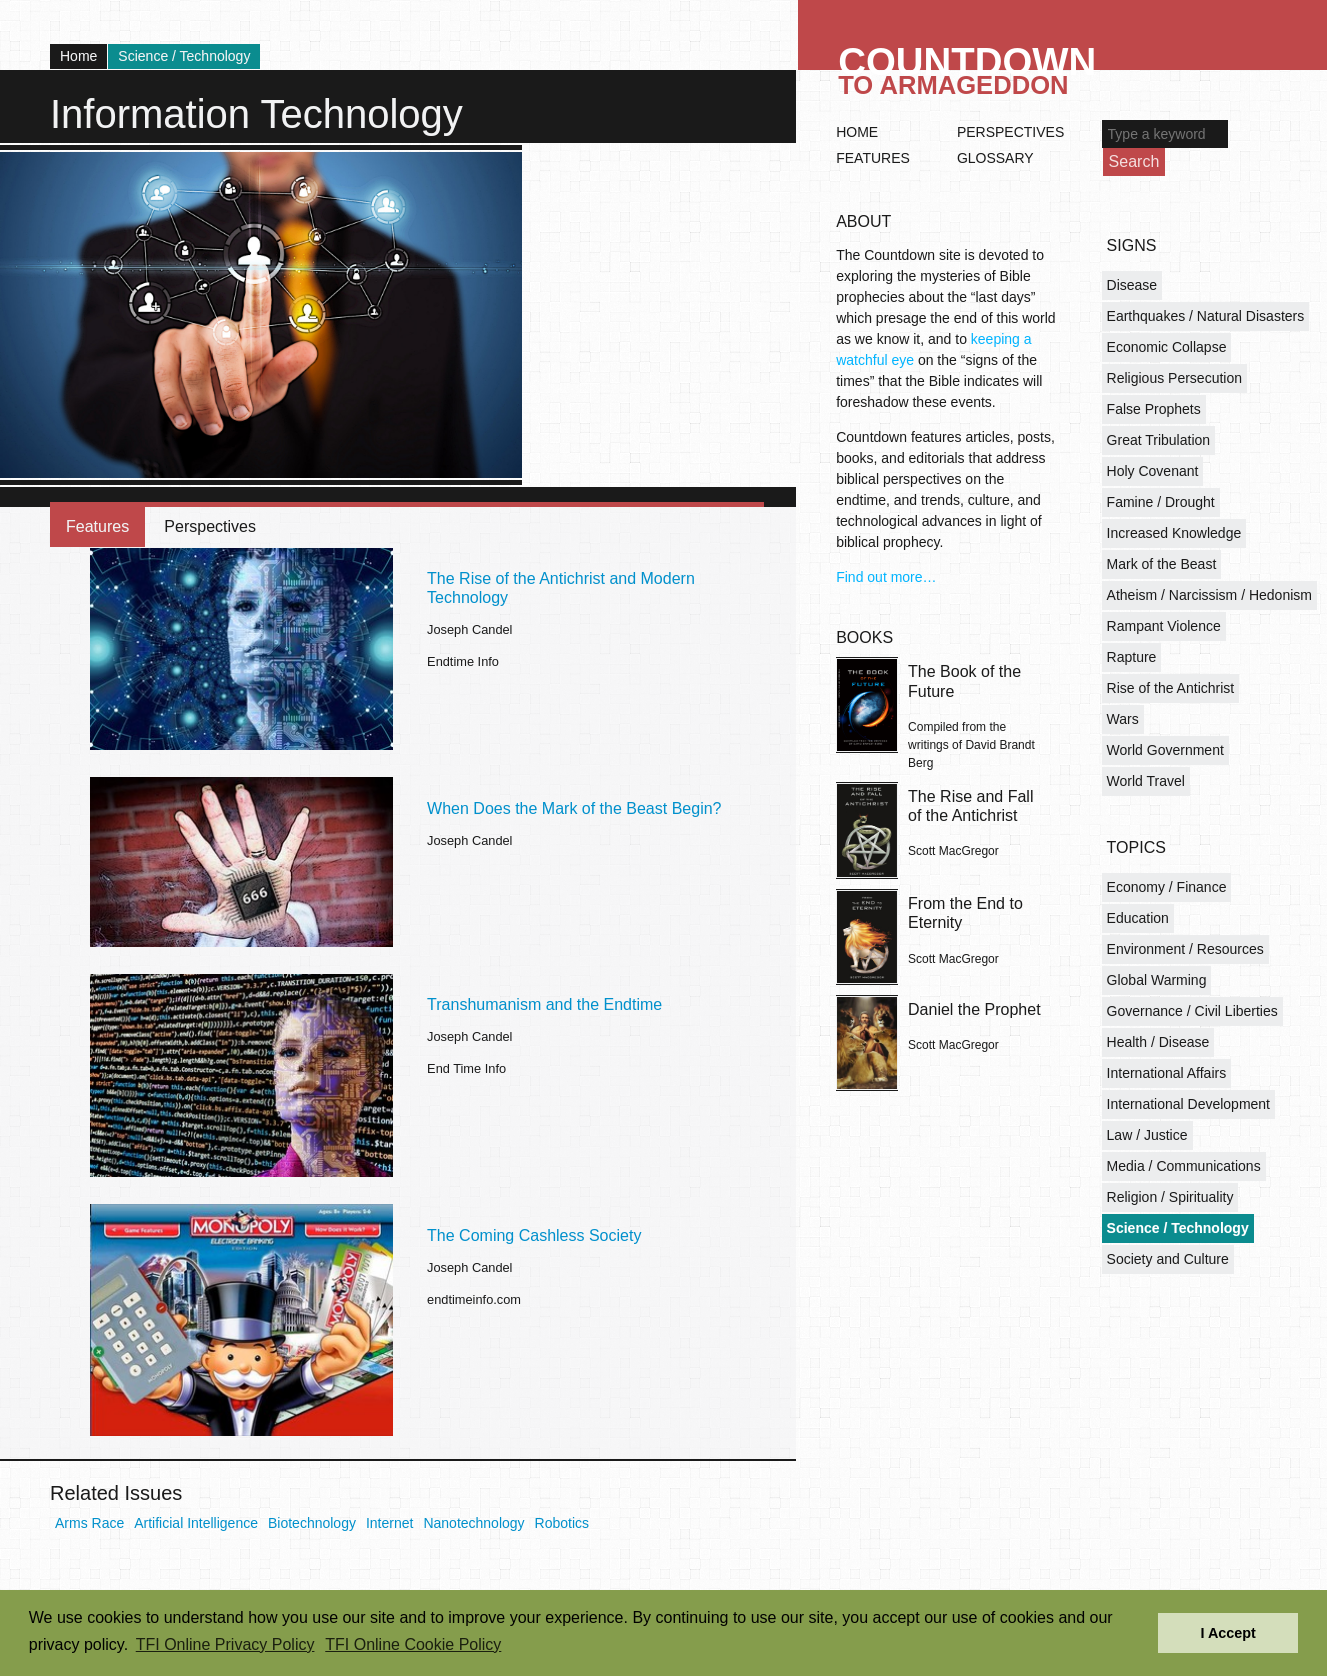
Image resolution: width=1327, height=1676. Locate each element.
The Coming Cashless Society (534, 1235)
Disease (1132, 285)
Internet (389, 1523)
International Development (1188, 1104)
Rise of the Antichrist (1171, 688)
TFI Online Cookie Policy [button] (413, 1644)
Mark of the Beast (1162, 564)
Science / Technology (184, 56)
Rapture (1132, 657)
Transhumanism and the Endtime (544, 1004)
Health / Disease (1158, 1042)
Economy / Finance (1167, 887)
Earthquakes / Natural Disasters (1206, 316)
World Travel (1146, 781)
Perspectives (210, 526)
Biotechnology (312, 1523)
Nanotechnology (473, 1523)
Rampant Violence (1164, 626)
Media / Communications (1184, 1166)
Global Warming (1157, 980)
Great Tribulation (1159, 440)
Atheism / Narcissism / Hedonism (1209, 595)
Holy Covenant (1153, 471)
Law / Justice (1147, 1135)
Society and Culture (1168, 1259)
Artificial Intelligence (196, 1523)
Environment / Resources (1185, 949)
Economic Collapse (1167, 347)
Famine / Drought (1161, 502)
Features (97, 526)
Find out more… (886, 577)
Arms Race (89, 1523)
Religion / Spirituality (1170, 1197)
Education (1138, 918)
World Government (1165, 750)
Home (78, 56)
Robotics (562, 1523)
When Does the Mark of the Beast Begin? (574, 808)
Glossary (995, 158)
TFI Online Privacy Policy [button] (225, 1644)
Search (1134, 161)
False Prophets (1154, 409)
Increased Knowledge (1174, 533)
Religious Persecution (1174, 378)
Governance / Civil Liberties (1192, 1011)
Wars (1123, 719)
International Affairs (1167, 1073)
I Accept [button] (1227, 1633)
